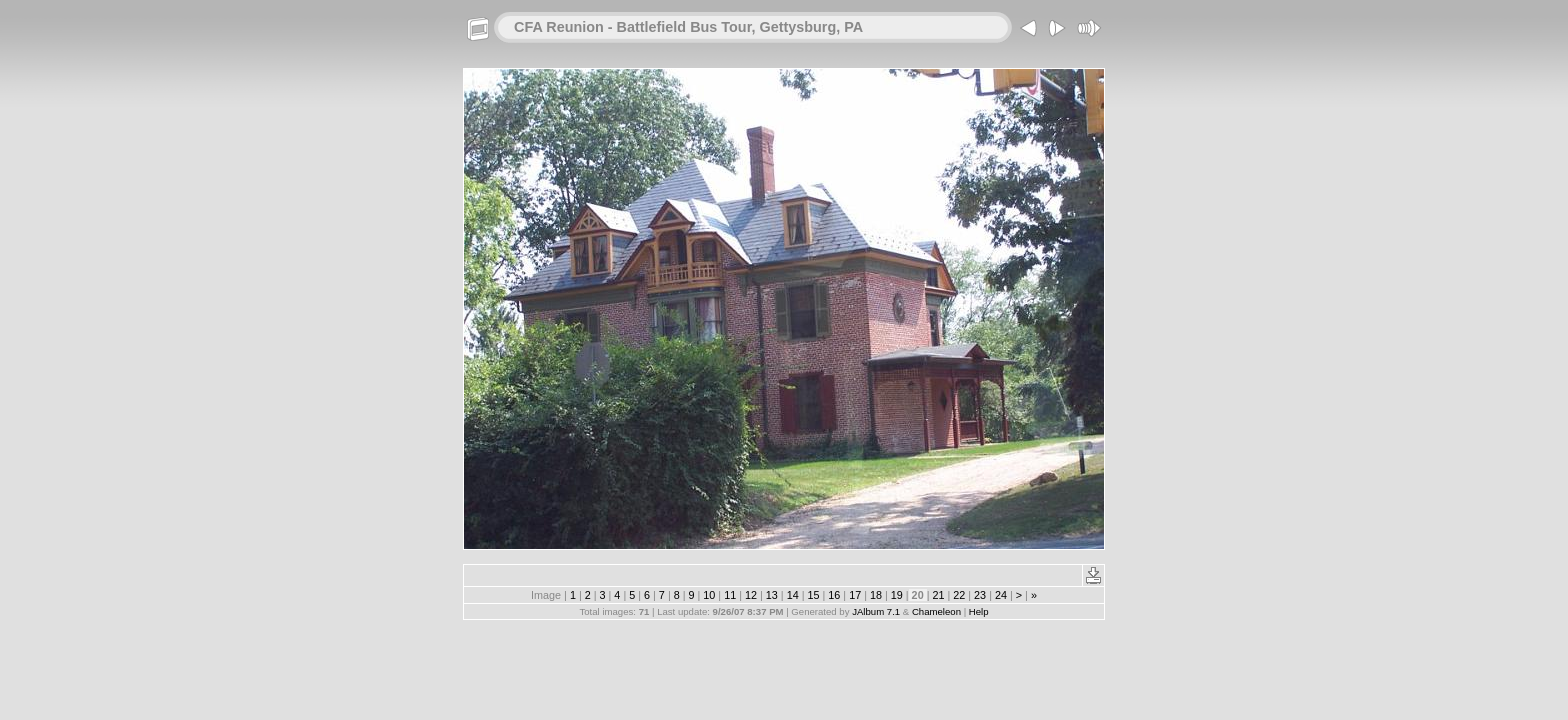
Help (979, 611)
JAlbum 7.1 (876, 611)
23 (980, 595)
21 (938, 595)
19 (897, 595)
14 (793, 595)
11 (730, 595)
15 (813, 595)
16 (834, 595)
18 (876, 595)
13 (772, 595)
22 (959, 595)
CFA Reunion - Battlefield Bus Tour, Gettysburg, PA (688, 27)
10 (709, 595)
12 (751, 595)
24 (1001, 595)
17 (855, 595)
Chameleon (936, 611)
